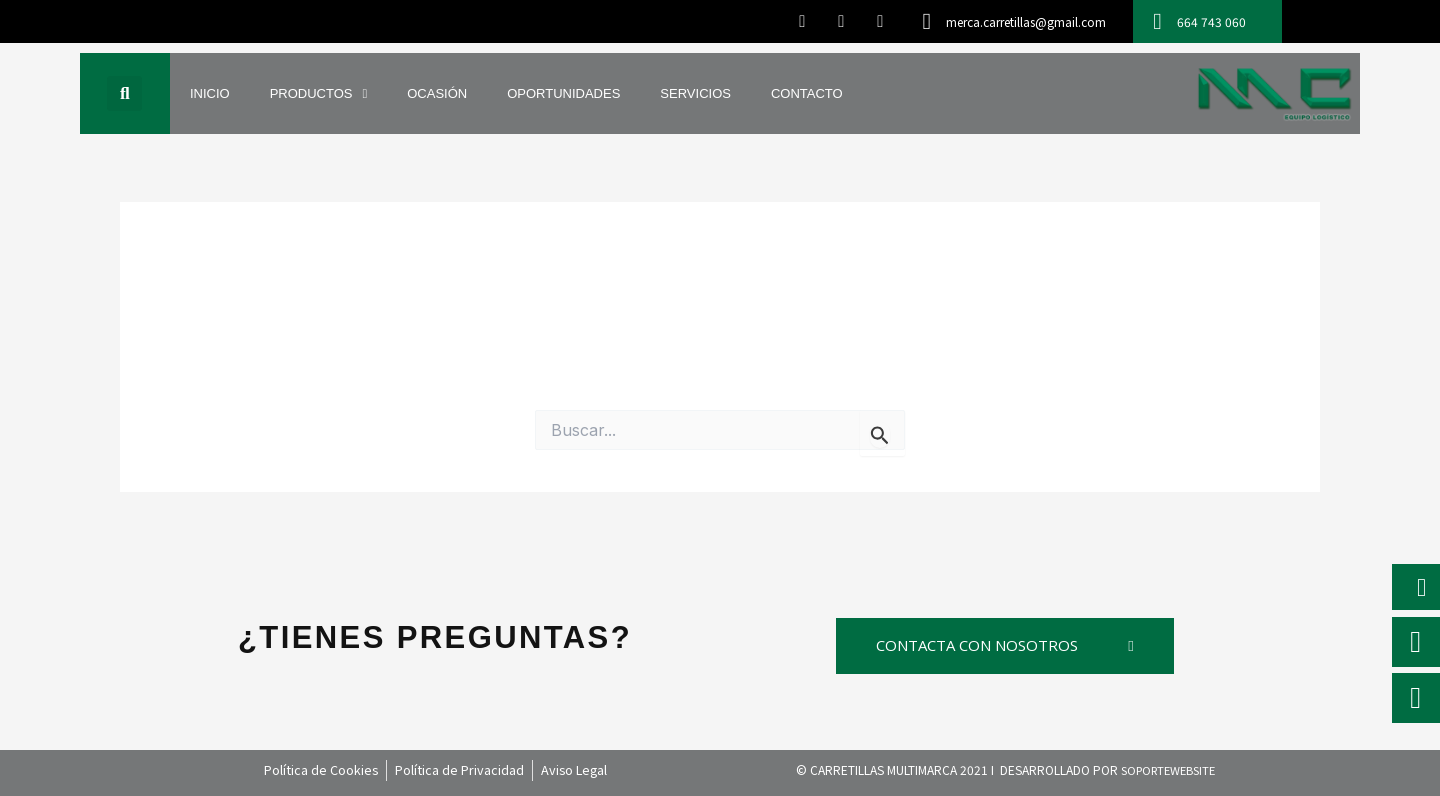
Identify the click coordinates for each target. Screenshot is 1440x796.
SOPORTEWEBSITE (1167, 769)
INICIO (210, 93)
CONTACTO (807, 93)
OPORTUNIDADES (563, 93)
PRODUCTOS (319, 93)
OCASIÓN (437, 93)
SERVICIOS (695, 93)
